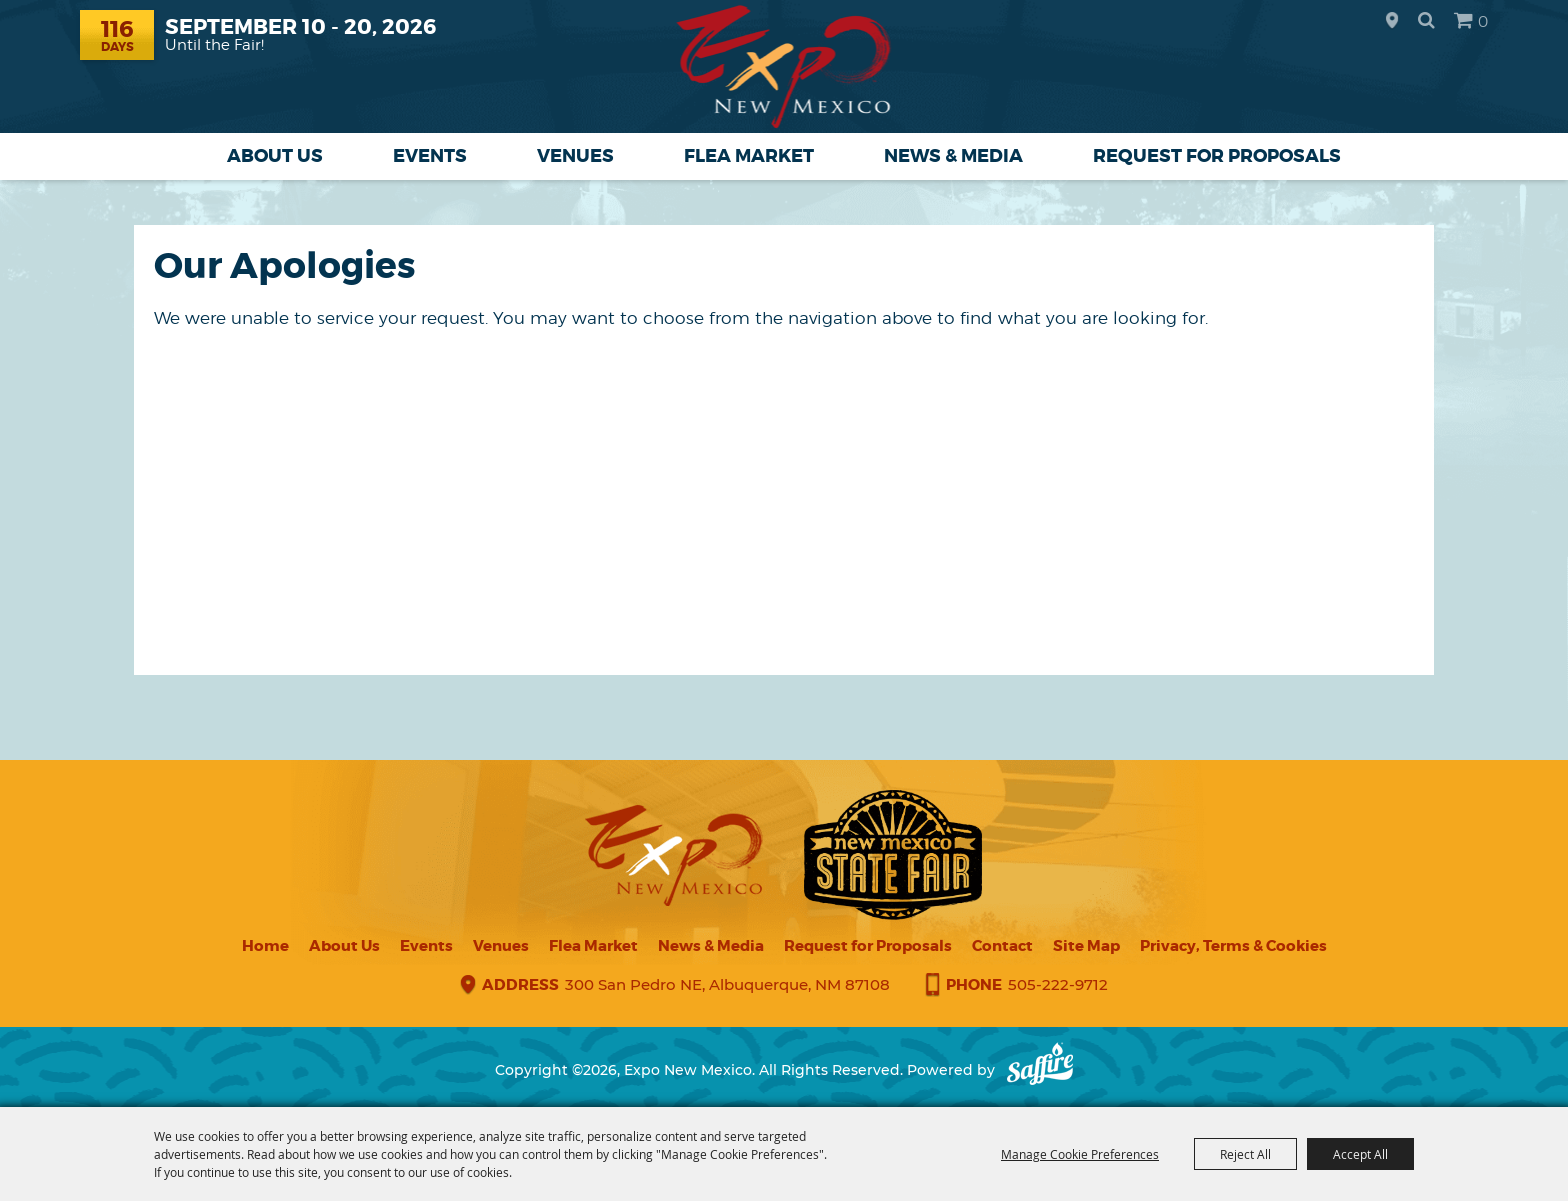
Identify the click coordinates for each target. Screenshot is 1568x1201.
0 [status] (1483, 21)
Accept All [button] (1360, 1154)
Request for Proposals (1217, 156)
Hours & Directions (1392, 21)
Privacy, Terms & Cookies (1233, 946)
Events (430, 156)
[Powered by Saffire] (1040, 1070)
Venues (575, 156)
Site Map (1086, 946)
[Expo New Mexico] (784, 66)
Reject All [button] (1245, 1154)
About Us (275, 156)
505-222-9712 (1058, 984)
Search (1426, 20)
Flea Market (749, 156)
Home (265, 946)
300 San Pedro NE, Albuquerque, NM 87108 (727, 984)
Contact (1002, 946)
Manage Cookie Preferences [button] (1080, 1154)
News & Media (953, 156)
